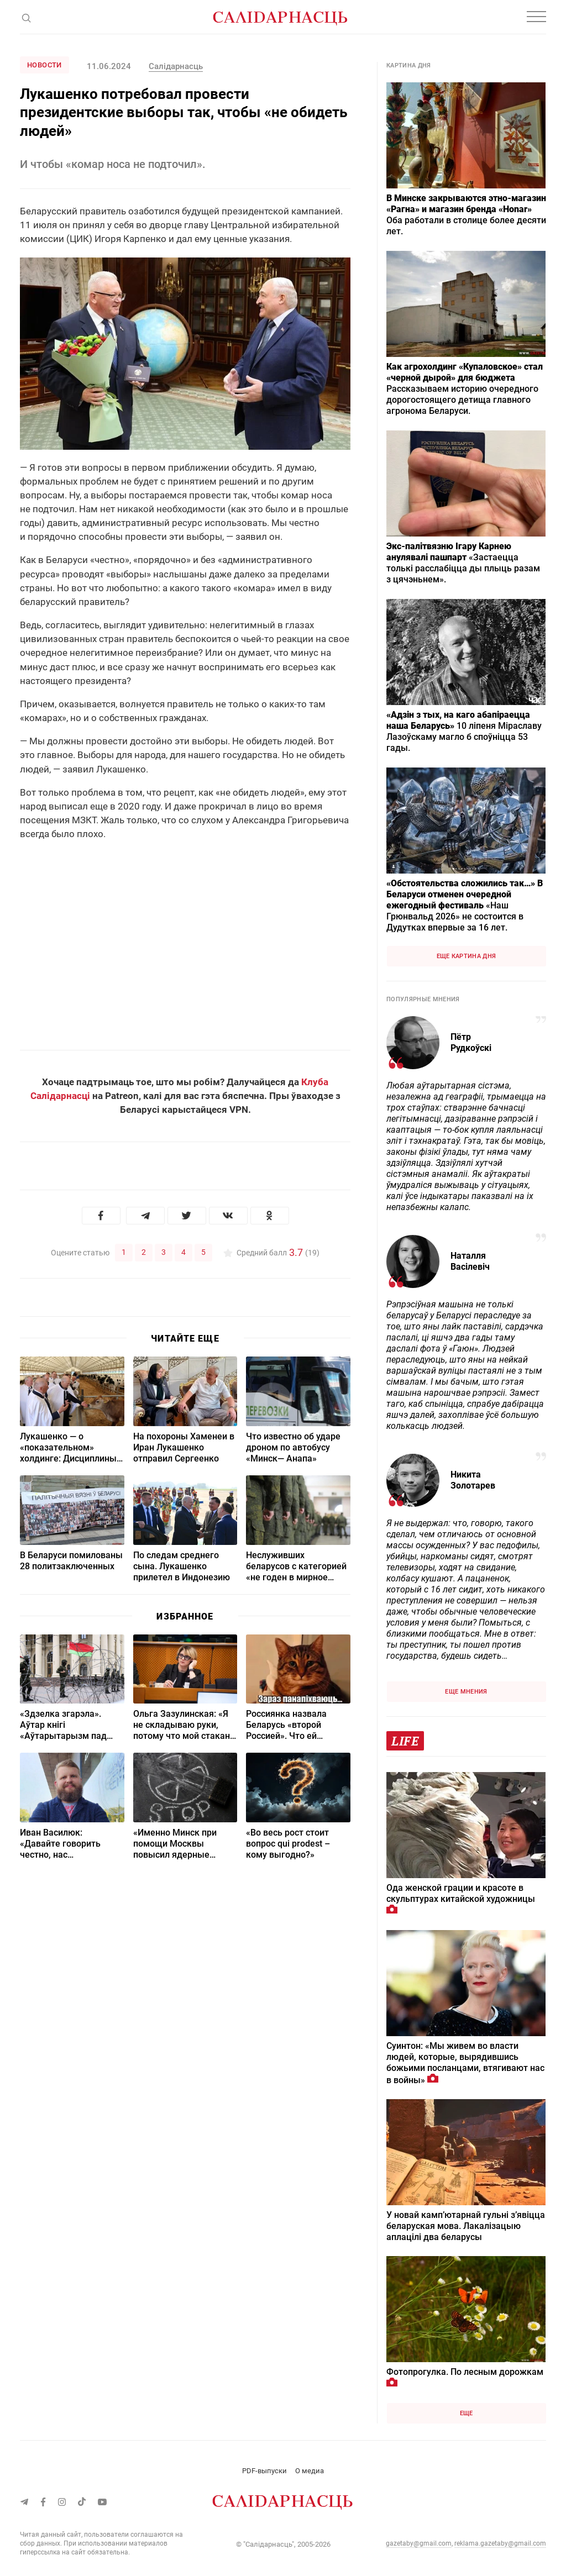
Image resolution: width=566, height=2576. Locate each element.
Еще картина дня (466, 956)
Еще (466, 2413)
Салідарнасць (176, 66)
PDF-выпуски (264, 2471)
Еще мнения (466, 1691)
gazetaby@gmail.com (419, 2543)
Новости (44, 65)
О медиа (309, 2471)
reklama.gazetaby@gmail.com (500, 2543)
